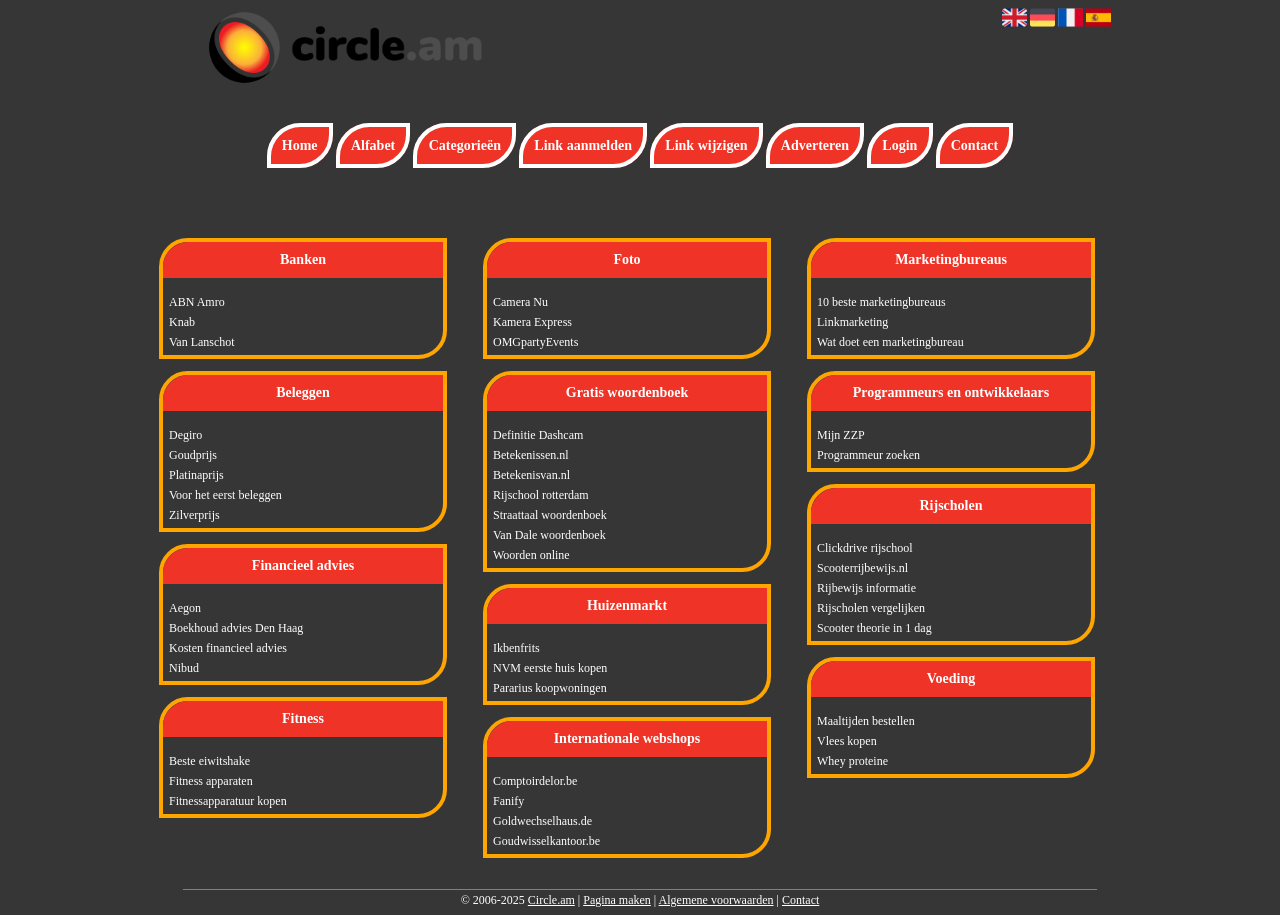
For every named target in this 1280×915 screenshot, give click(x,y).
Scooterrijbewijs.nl (862, 568)
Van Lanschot (202, 342)
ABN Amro (197, 302)
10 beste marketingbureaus (881, 302)
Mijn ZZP (841, 435)
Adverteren (815, 145)
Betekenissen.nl (531, 455)
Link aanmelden (583, 145)
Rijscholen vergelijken (871, 608)
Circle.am (551, 900)
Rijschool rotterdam (541, 495)
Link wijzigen (706, 145)
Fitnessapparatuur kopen (228, 801)
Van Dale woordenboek (549, 535)
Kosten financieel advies (228, 648)
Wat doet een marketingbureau (890, 342)
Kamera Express (532, 322)
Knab (182, 322)
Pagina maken (617, 900)
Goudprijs (193, 455)
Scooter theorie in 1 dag (874, 628)
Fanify (508, 801)
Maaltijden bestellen (866, 721)
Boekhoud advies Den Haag (236, 628)
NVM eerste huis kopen (550, 668)
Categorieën (465, 145)
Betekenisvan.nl (531, 475)
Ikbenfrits (516, 648)
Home (300, 145)
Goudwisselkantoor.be (546, 841)
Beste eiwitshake (209, 761)
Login (899, 145)
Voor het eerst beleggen (225, 495)
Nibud (184, 668)
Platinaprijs (196, 475)
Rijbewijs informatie (866, 588)
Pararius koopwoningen (550, 688)
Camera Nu (520, 302)
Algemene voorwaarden (716, 900)
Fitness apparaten (211, 781)
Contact (974, 145)
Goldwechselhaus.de (542, 821)
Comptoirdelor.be (535, 781)
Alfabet (373, 145)
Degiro (185, 435)
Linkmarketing (852, 322)
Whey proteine (852, 761)
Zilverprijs (194, 515)
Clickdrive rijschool (865, 548)
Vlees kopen (847, 741)
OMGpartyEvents (535, 342)
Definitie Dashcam (538, 435)
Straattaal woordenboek (550, 515)
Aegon (185, 608)
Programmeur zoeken (868, 455)
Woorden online (531, 555)
